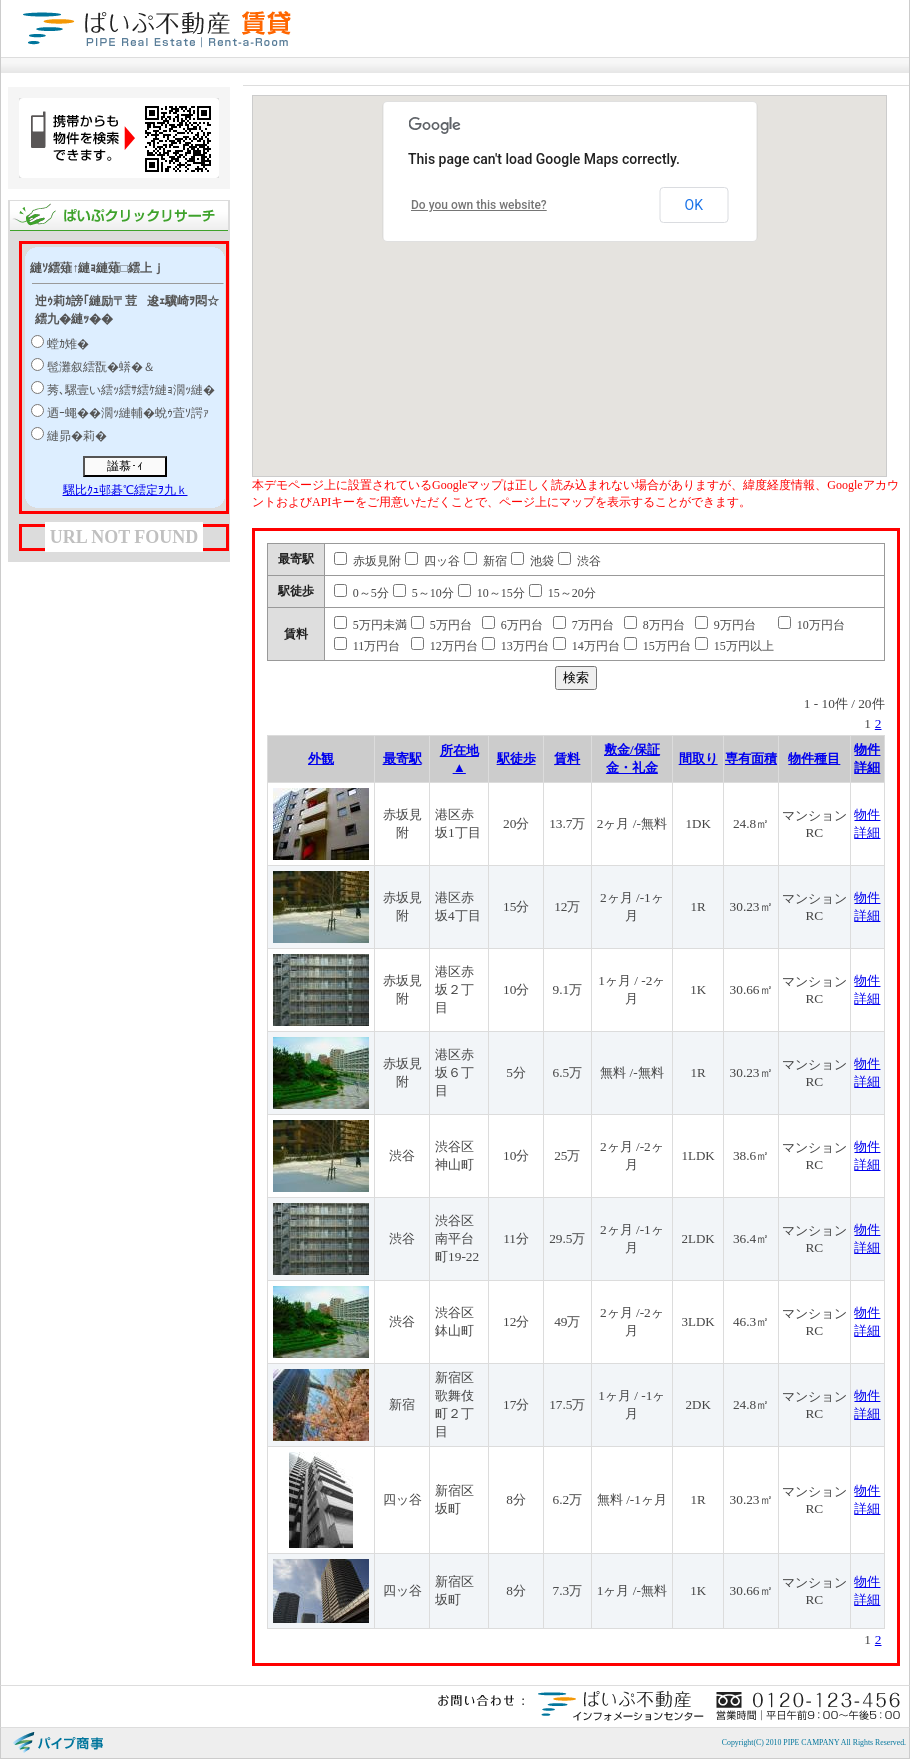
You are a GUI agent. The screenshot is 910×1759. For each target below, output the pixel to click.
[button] (643, 283)
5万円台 (441, 625)
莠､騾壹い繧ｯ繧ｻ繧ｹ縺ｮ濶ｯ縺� (131, 390)
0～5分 (361, 593)
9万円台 (725, 625)
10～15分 (491, 593)
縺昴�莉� (77, 436)
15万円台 (657, 646)
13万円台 (515, 646)
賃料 (567, 758)
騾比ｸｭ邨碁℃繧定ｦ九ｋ (125, 490)
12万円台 (444, 646)
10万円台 (811, 625)
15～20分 (562, 593)
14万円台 (586, 646)
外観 (321, 758)
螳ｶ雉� (68, 344)
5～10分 (423, 593)
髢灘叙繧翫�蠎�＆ (101, 367)
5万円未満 (370, 625)
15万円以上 (734, 646)
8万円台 (654, 625)
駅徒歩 (516, 758)
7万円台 (583, 625)
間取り (698, 758)
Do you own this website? (479, 205)
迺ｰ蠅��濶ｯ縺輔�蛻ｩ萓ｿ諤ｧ (128, 413)
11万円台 (367, 646)
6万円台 (512, 625)
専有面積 (751, 758)
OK (694, 205)
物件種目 (814, 758)
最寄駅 (402, 758)
